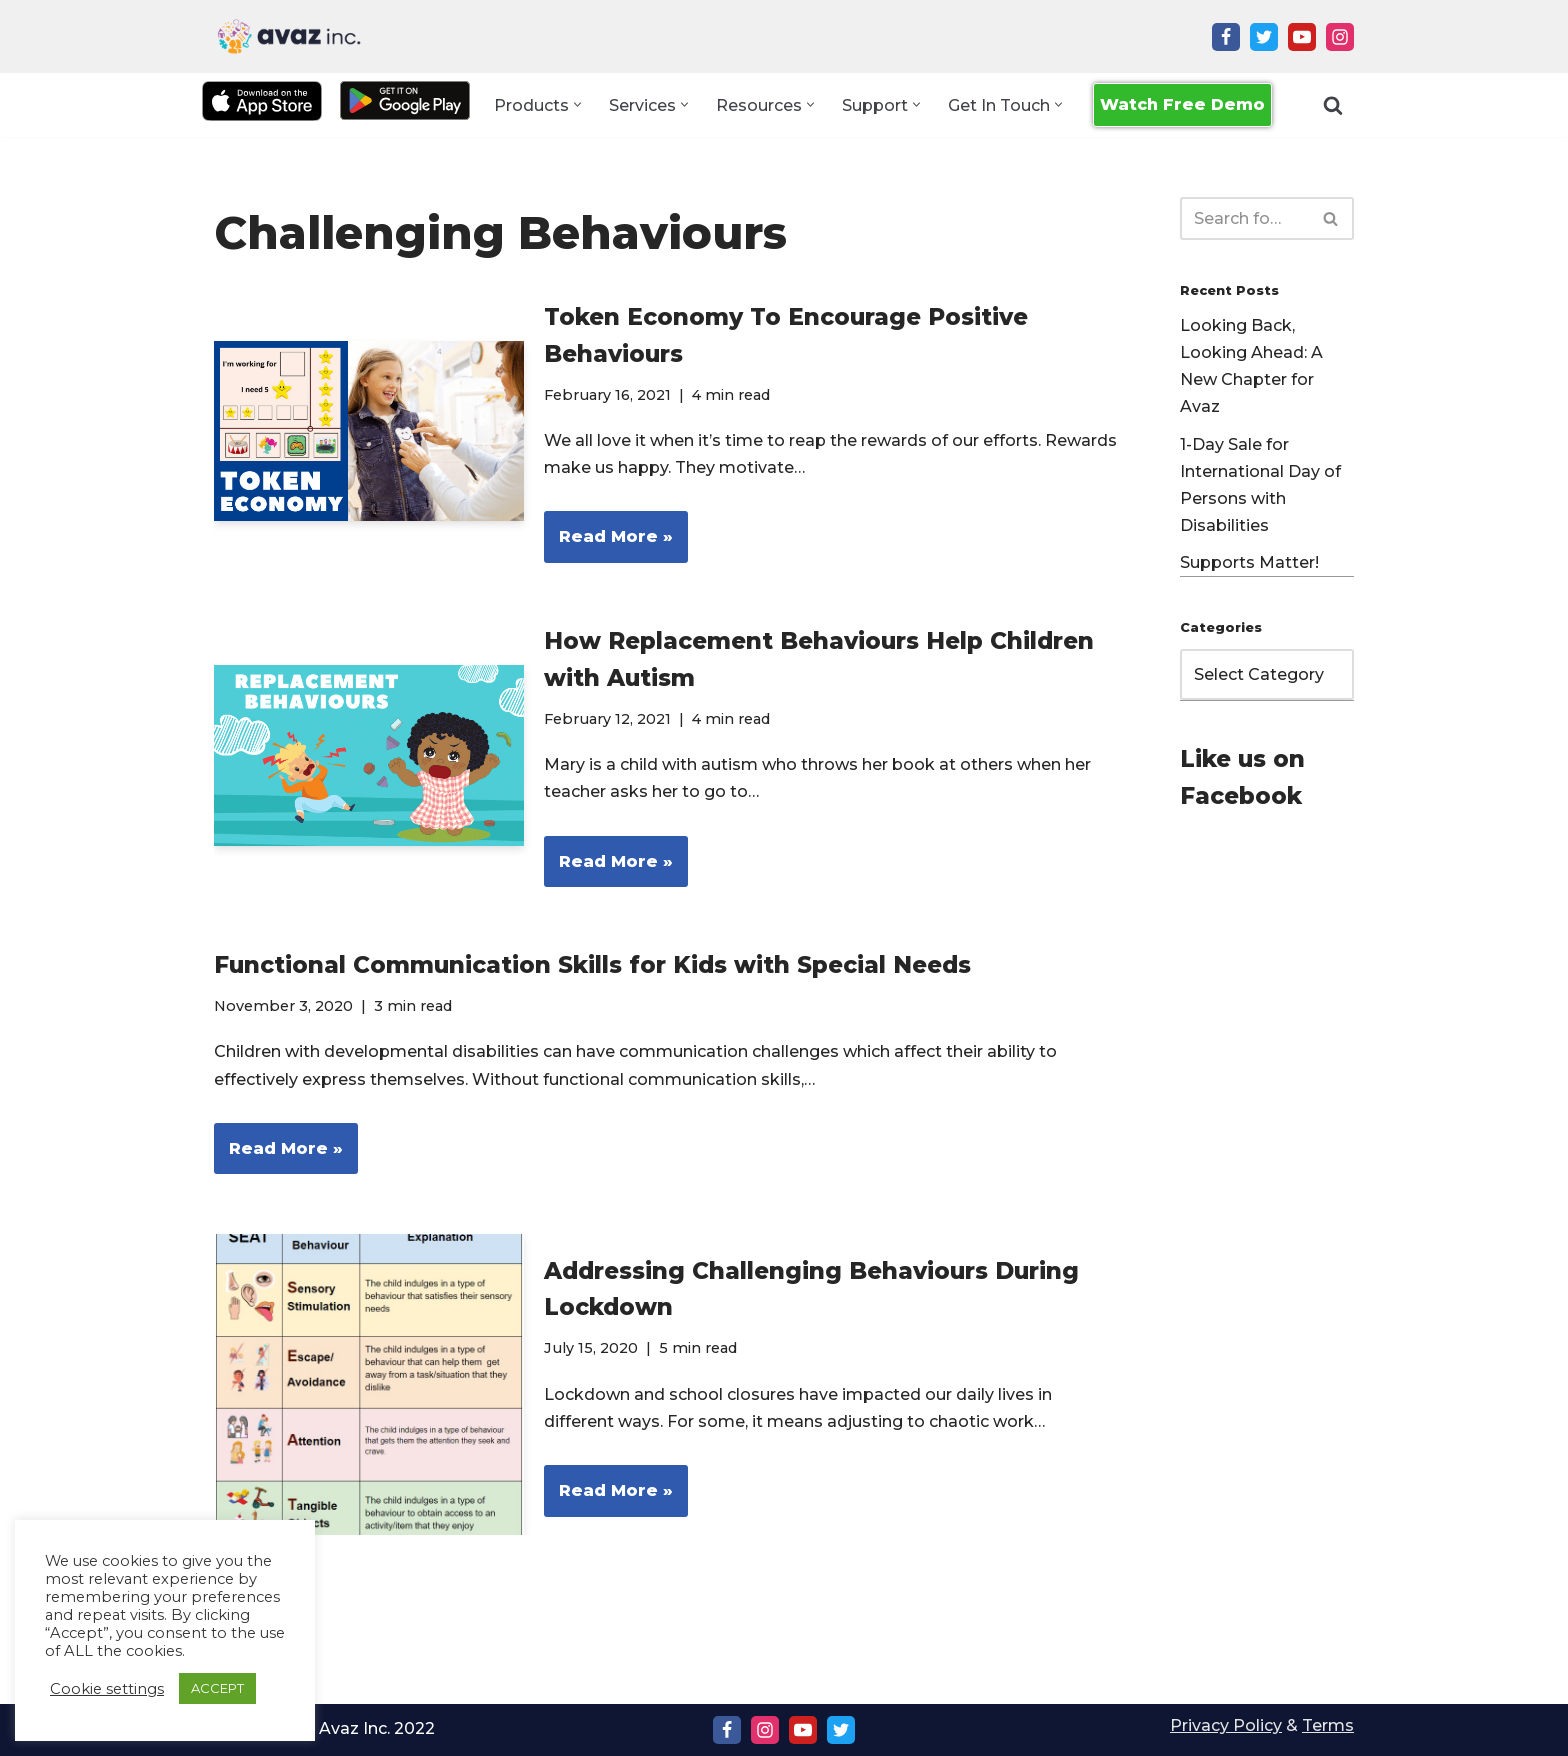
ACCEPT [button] (217, 1688)
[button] (577, 105)
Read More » (608, 543)
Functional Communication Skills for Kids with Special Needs (592, 965)
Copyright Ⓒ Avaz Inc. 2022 (324, 1728)
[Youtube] (1302, 37)
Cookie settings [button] (107, 1689)
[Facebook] (1226, 37)
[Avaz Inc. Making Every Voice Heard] (289, 36)
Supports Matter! (1249, 562)
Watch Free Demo (1182, 104)
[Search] (1333, 105)
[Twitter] (1264, 37)
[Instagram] (1340, 37)
